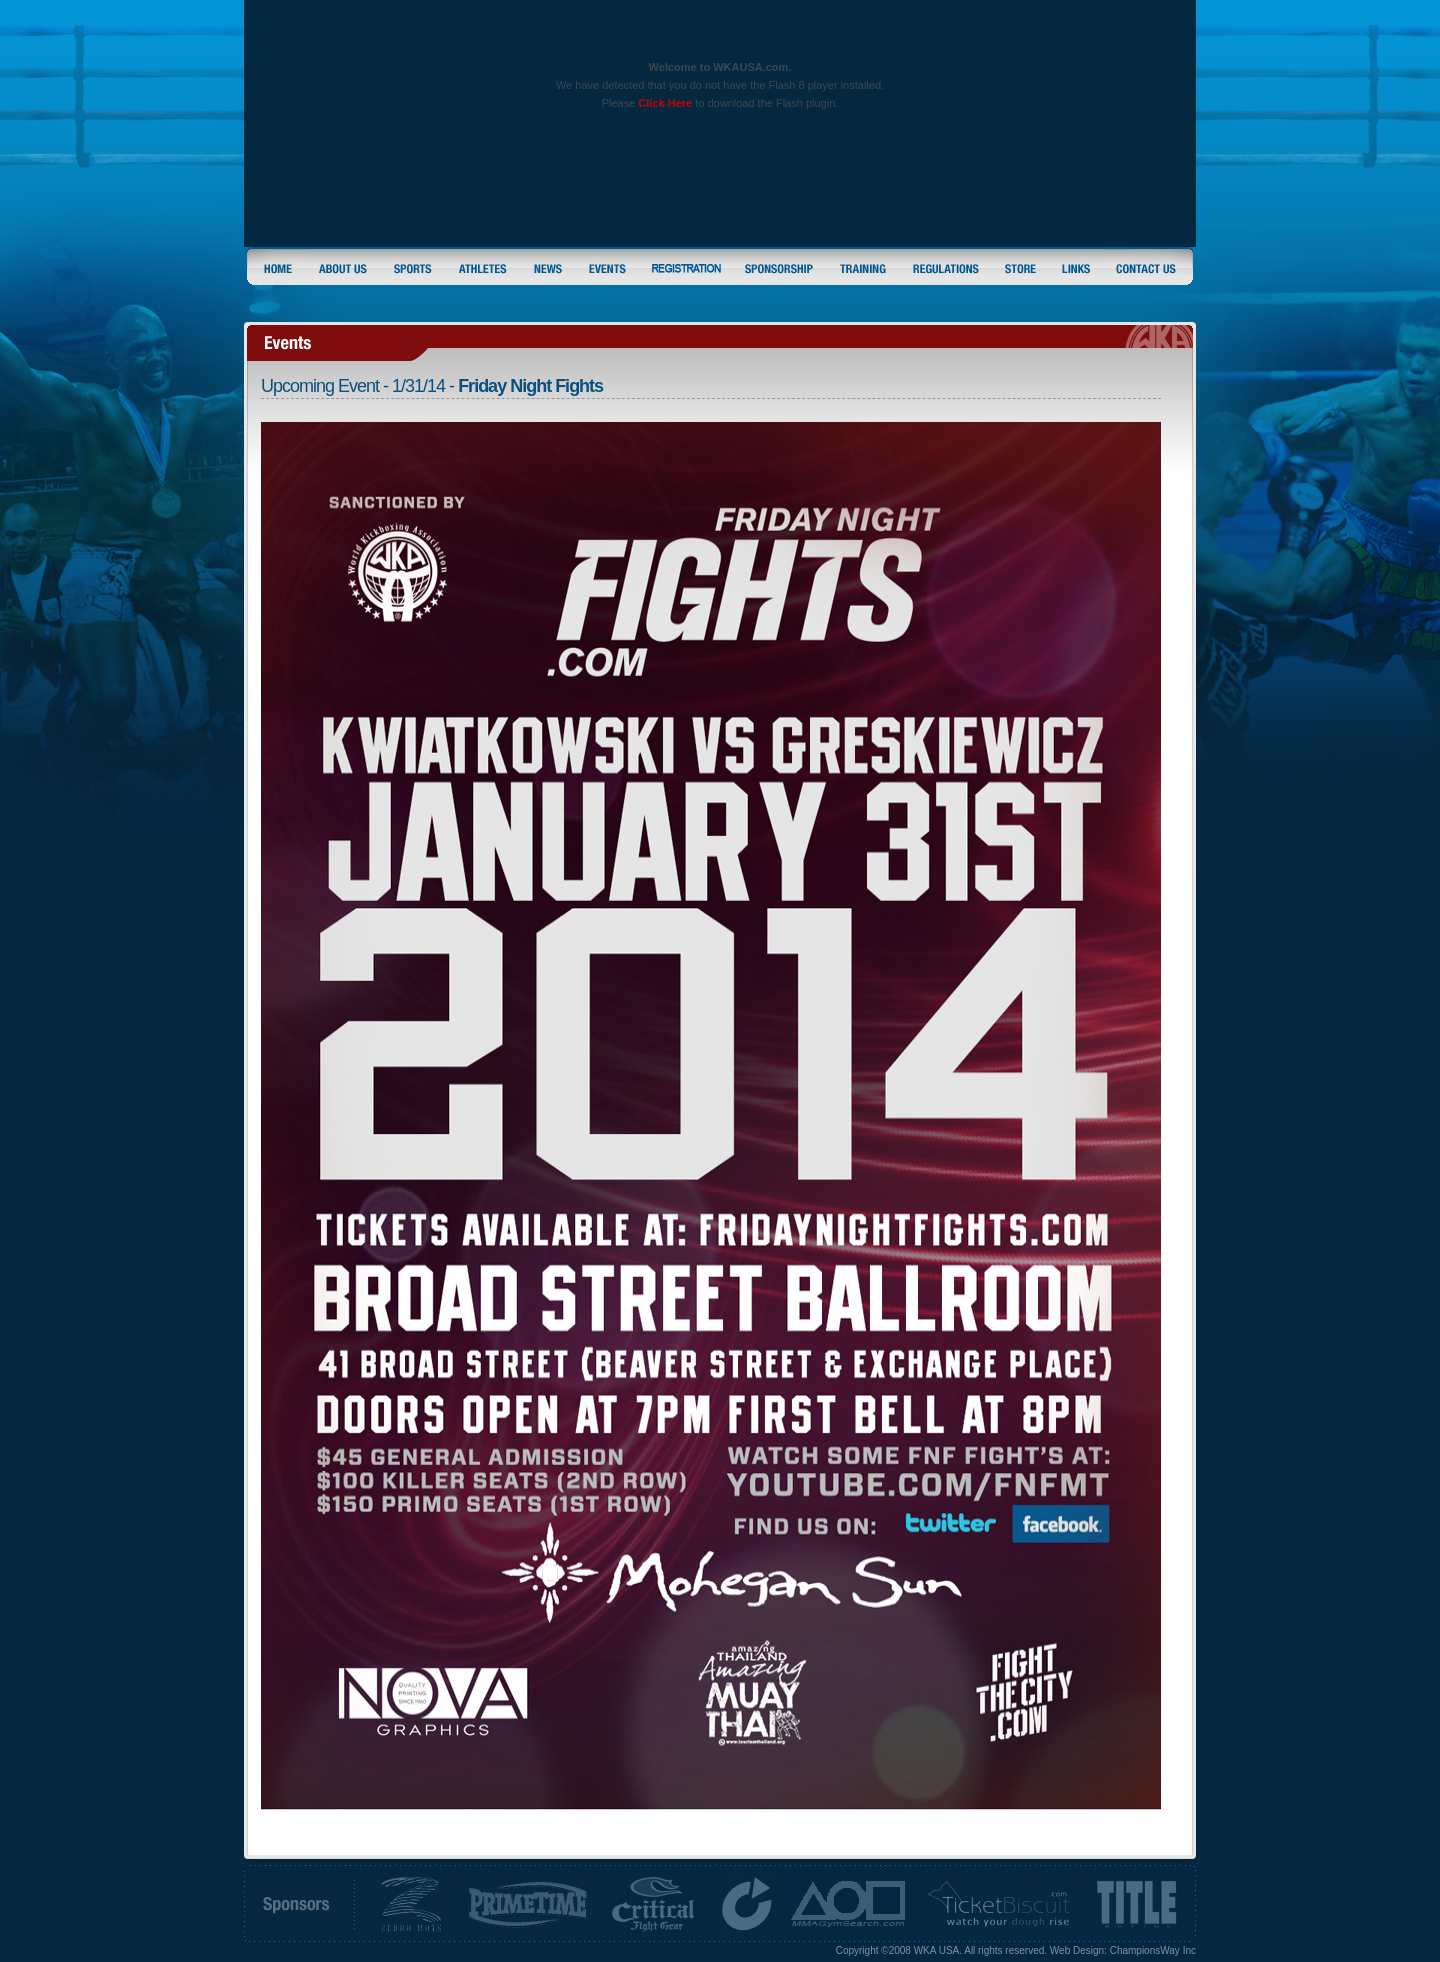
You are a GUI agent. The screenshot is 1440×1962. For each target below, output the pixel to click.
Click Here (665, 103)
